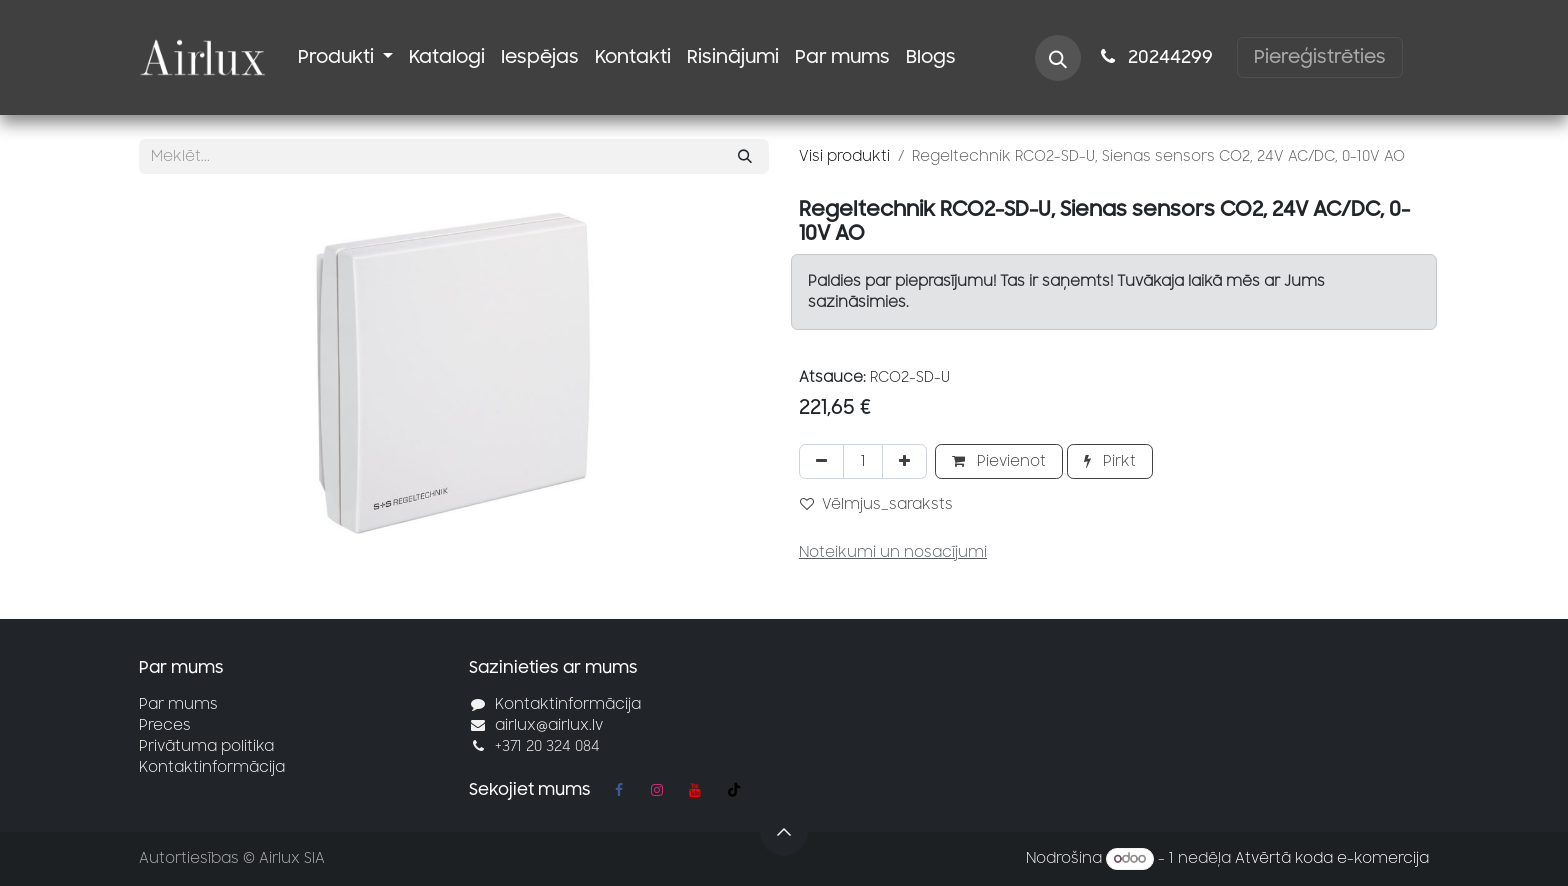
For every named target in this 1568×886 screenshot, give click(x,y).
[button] (1058, 58)
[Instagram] (657, 790)
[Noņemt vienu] (821, 461)
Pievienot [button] (999, 461)
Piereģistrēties (1320, 57)
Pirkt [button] (1110, 461)
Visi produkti (844, 156)
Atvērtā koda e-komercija (1332, 858)
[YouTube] (695, 790)
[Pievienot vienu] (904, 461)
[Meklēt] (745, 156)
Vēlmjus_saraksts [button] (876, 504)
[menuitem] (345, 57)
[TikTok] (734, 790)
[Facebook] (619, 790)
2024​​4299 (1155, 57)
